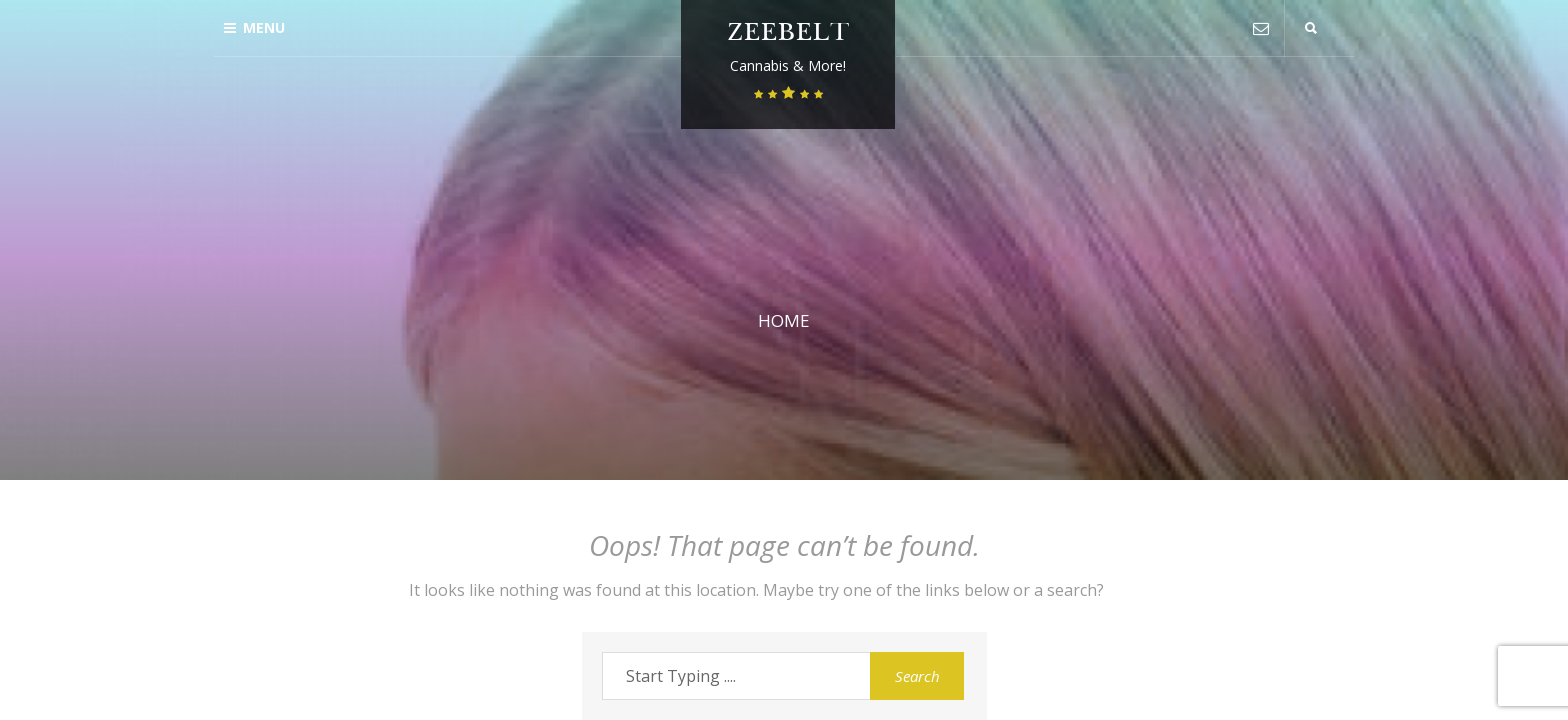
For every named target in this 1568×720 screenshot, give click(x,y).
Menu (254, 27)
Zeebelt (788, 34)
